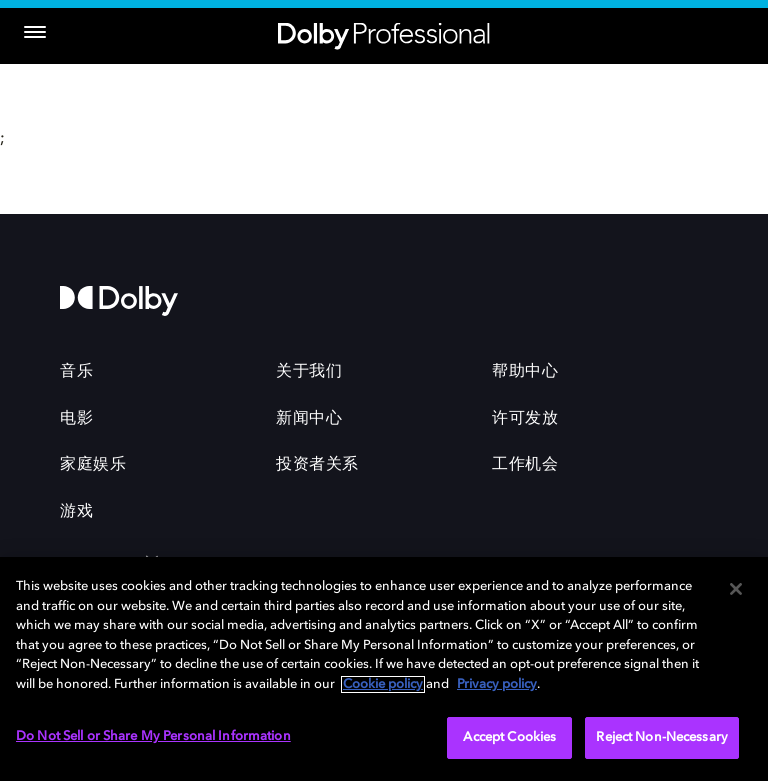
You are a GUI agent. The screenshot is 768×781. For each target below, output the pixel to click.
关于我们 (309, 372)
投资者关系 (317, 465)
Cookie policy (383, 684)
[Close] (736, 589)
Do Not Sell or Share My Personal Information (153, 736)
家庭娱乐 (93, 465)
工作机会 (525, 465)
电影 (76, 419)
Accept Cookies (509, 737)
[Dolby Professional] (384, 32)
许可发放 (525, 419)
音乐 (76, 372)
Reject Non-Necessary (662, 737)
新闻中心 (309, 419)
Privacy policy (497, 684)
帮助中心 (525, 372)
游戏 (76, 512)
